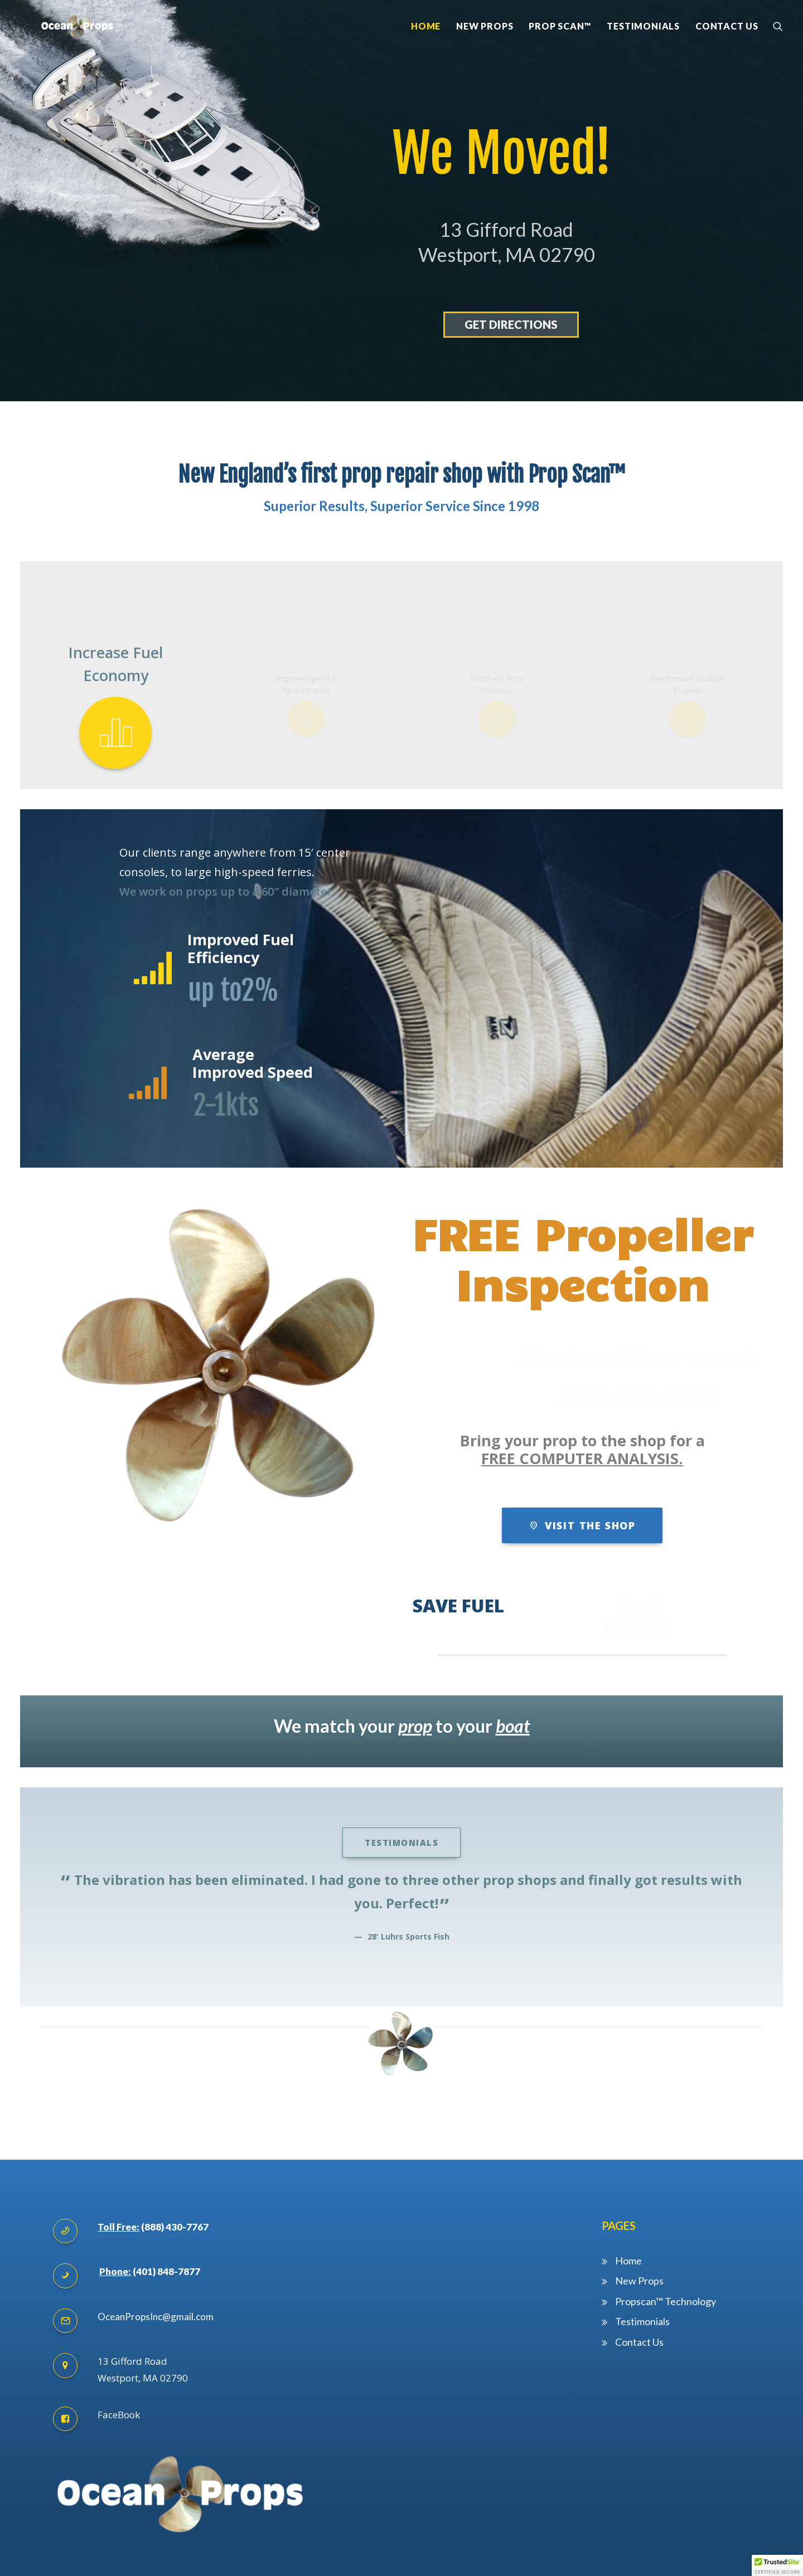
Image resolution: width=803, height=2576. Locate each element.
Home (426, 48)
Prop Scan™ (560, 48)
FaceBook (119, 2384)
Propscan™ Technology (666, 2270)
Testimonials (643, 48)
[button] (777, 2565)
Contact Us (726, 48)
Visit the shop (582, 1494)
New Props (484, 48)
